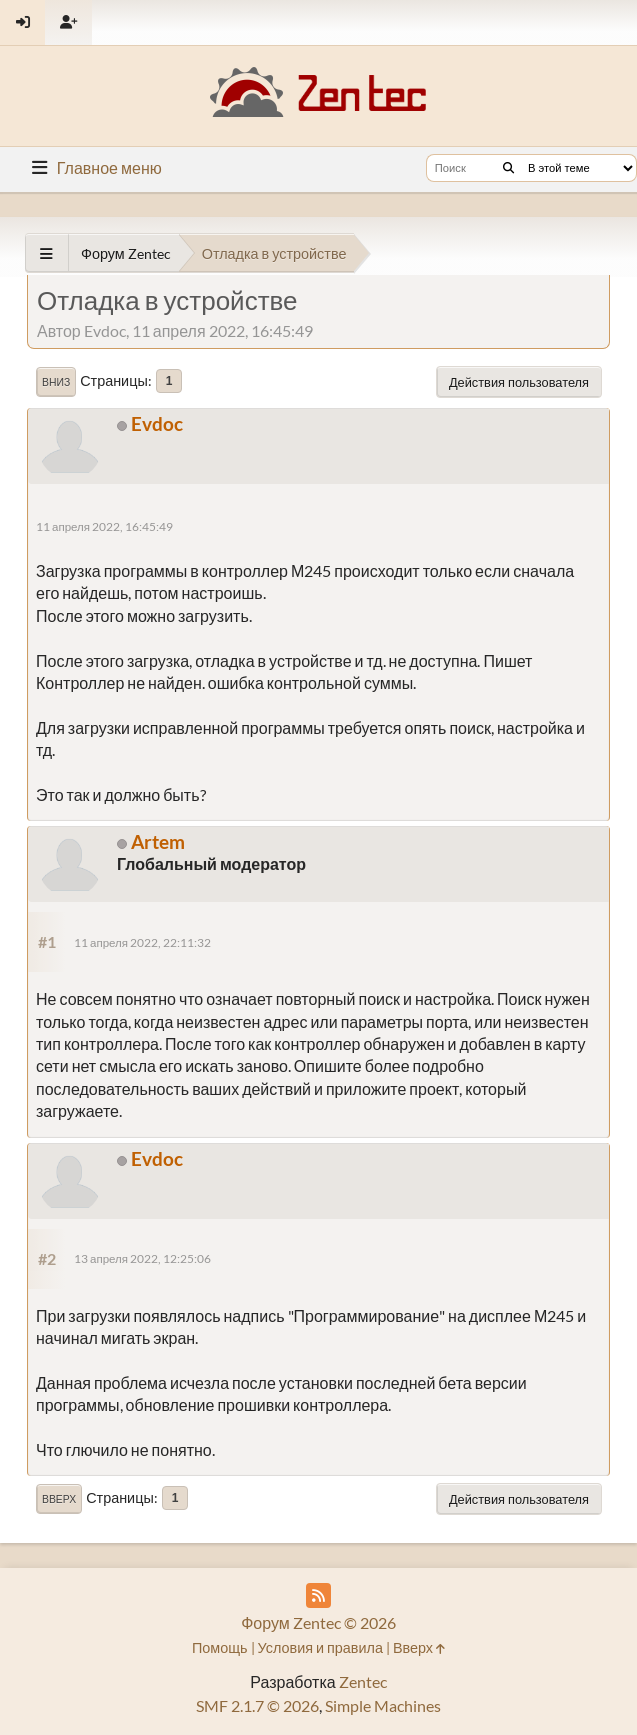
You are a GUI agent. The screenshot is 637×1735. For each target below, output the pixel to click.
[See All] (46, 253)
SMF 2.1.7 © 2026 (257, 1705)
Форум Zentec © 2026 (318, 1622)
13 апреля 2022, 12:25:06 (142, 1258)
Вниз (56, 382)
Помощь (220, 1647)
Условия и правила (320, 1647)
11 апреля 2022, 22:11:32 (142, 942)
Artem (158, 841)
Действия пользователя (519, 382)
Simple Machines (383, 1705)
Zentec (363, 1681)
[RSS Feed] (318, 1595)
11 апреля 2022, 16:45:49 (104, 526)
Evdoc (157, 423)
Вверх (59, 1499)
